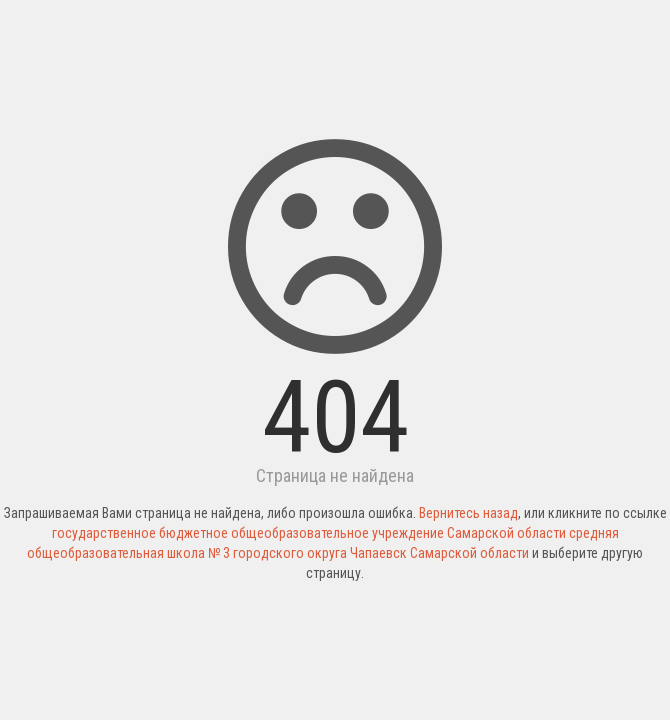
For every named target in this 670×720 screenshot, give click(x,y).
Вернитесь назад (468, 513)
